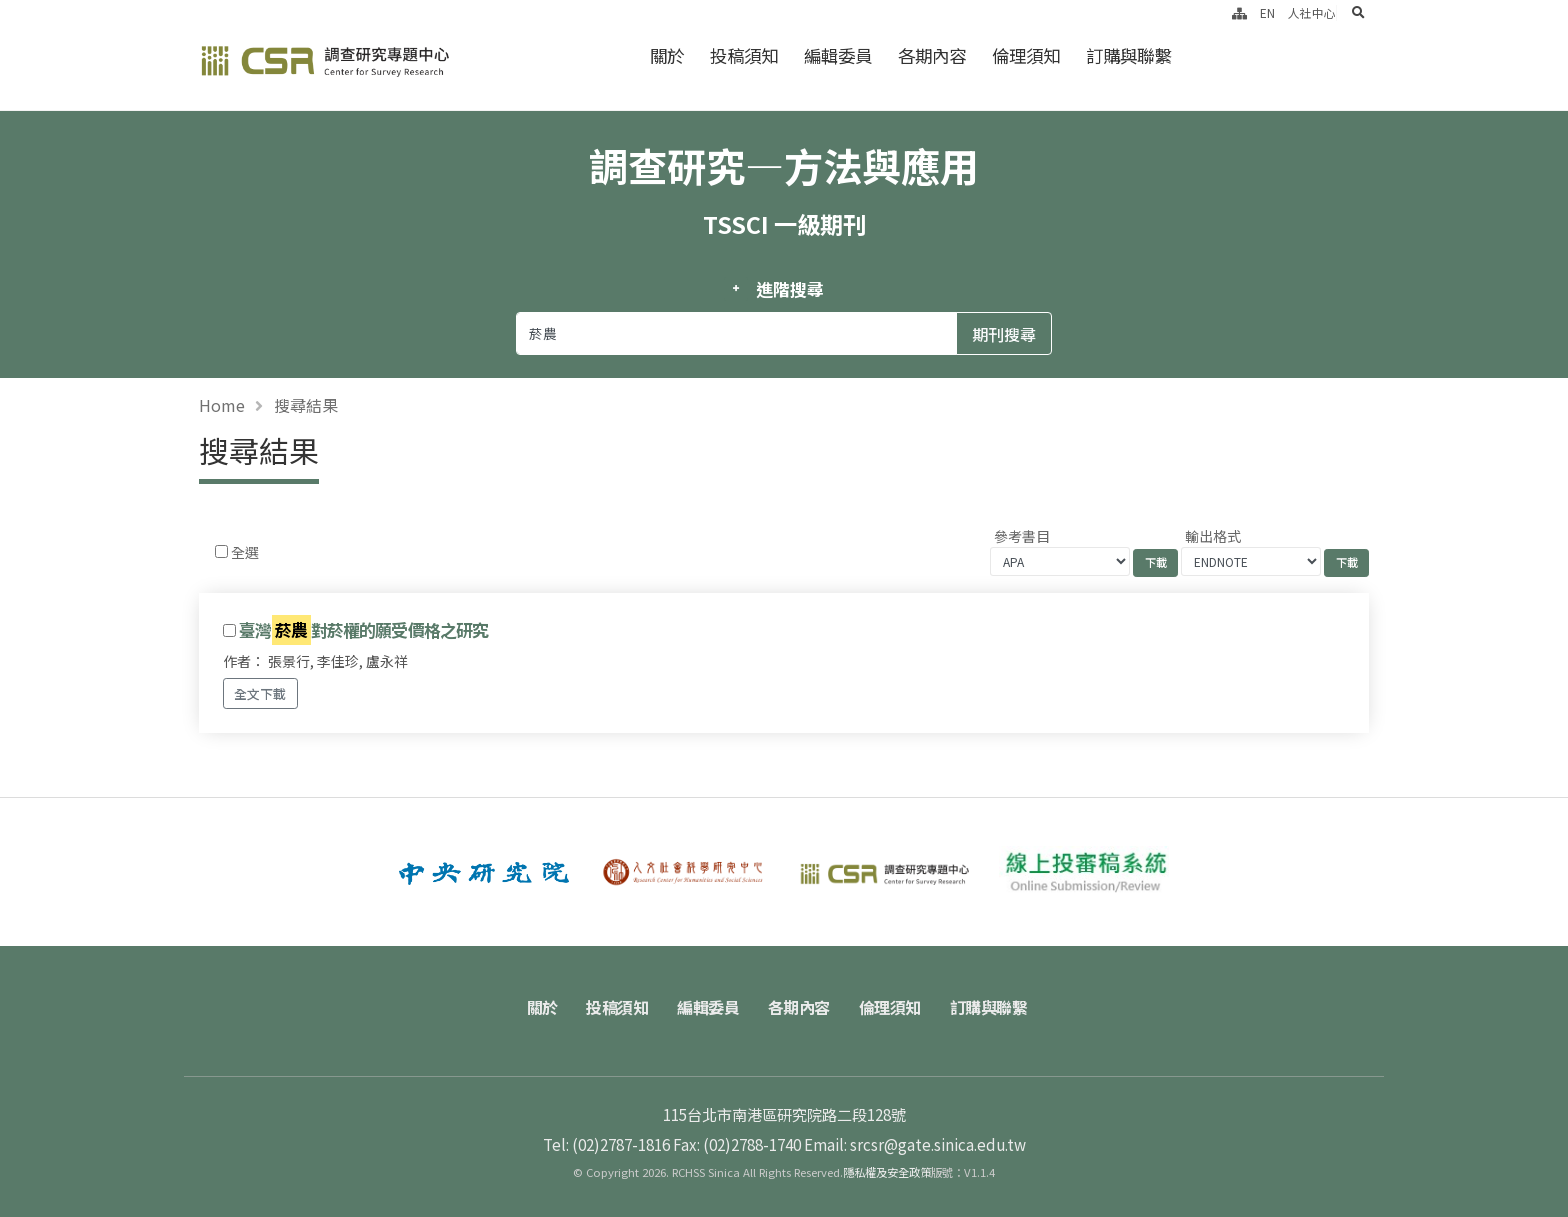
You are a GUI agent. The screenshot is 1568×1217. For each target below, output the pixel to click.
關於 (667, 55)
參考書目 (1022, 536)
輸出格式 (1213, 536)
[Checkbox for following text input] (221, 551)
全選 (245, 552)
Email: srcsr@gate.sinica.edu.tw (915, 1144)
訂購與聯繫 (1128, 55)
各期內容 (932, 55)
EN (1267, 12)
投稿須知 (744, 55)
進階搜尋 (789, 289)
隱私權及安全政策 (887, 1172)
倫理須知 (1026, 55)
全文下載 (260, 693)
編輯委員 (838, 55)
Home (222, 405)
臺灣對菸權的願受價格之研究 (363, 630)
